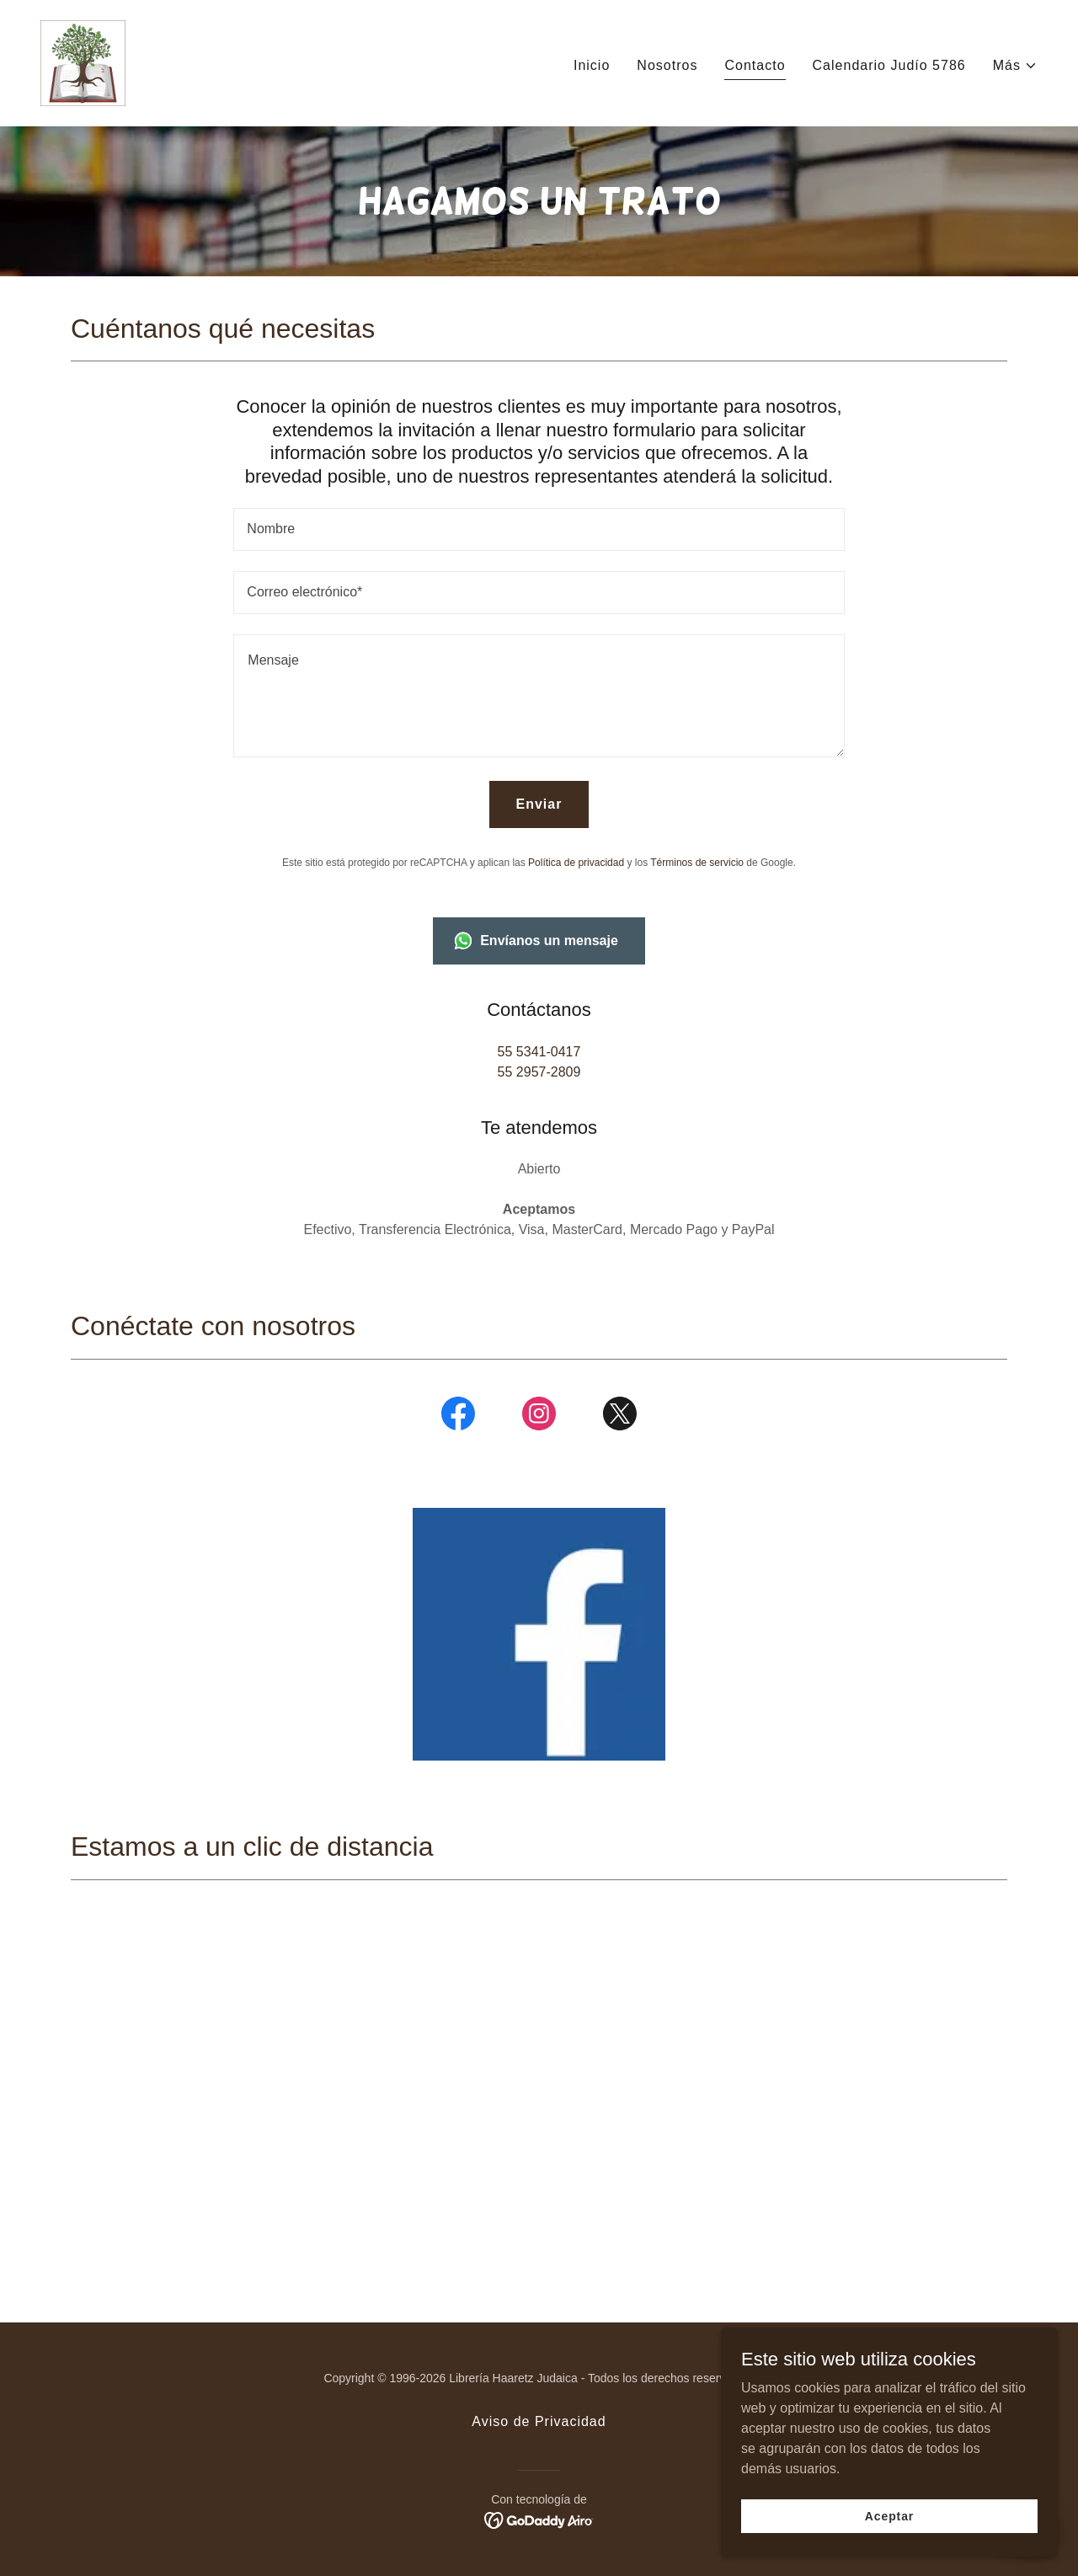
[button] (1015, 66)
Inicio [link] (592, 65)
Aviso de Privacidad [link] (539, 2421)
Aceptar (889, 2515)
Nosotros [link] (667, 65)
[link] (82, 62)
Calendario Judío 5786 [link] (889, 65)
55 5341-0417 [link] (539, 1052)
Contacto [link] (754, 65)
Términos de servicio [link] (697, 862)
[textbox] (538, 529)
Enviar (539, 804)
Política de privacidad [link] (576, 862)
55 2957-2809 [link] (539, 1072)
